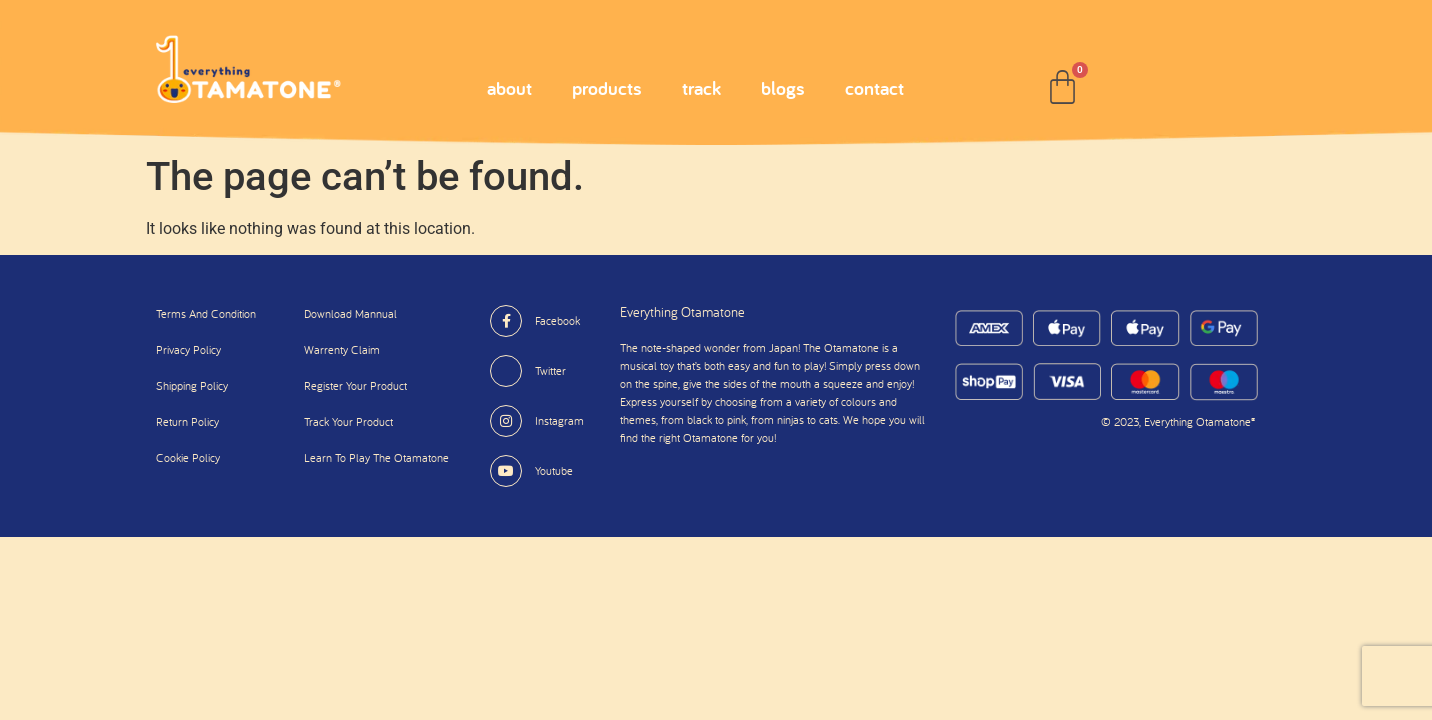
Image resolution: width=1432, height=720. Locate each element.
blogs (783, 88)
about (509, 88)
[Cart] (1062, 87)
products (607, 88)
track (701, 88)
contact (874, 88)
